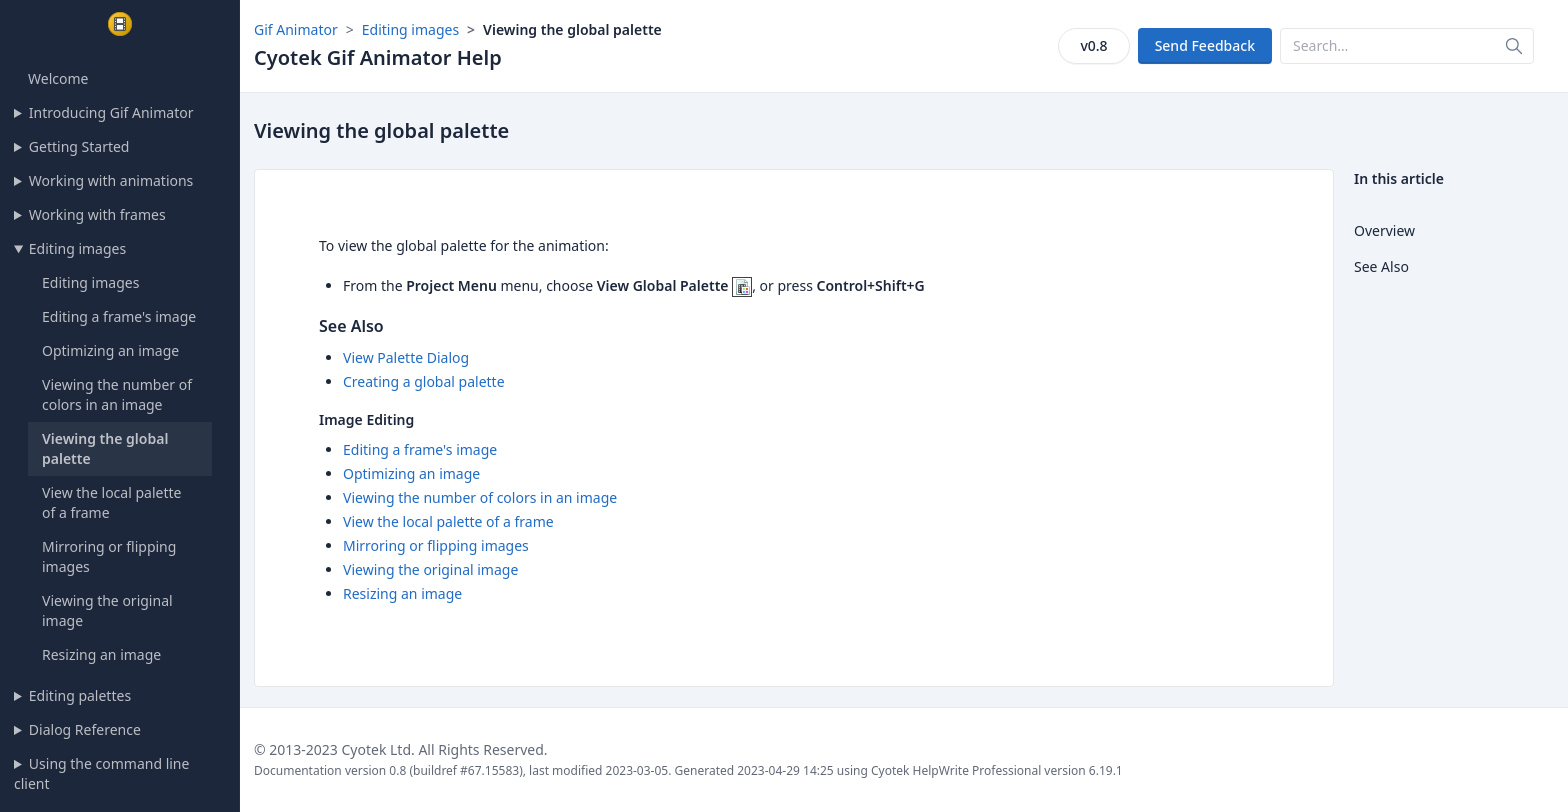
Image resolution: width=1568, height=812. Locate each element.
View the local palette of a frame (448, 521)
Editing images (77, 248)
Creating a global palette (424, 381)
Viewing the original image (430, 569)
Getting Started (79, 146)
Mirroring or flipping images (436, 545)
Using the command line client (101, 773)
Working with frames (97, 214)
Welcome (58, 78)
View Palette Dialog (406, 357)
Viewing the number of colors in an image (117, 394)
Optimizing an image (110, 350)
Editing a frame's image (119, 316)
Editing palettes (80, 695)
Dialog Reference (85, 729)
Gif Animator (296, 29)
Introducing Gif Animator (111, 112)
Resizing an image (101, 654)
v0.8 (1093, 45)
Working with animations (111, 180)
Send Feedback (1205, 45)
